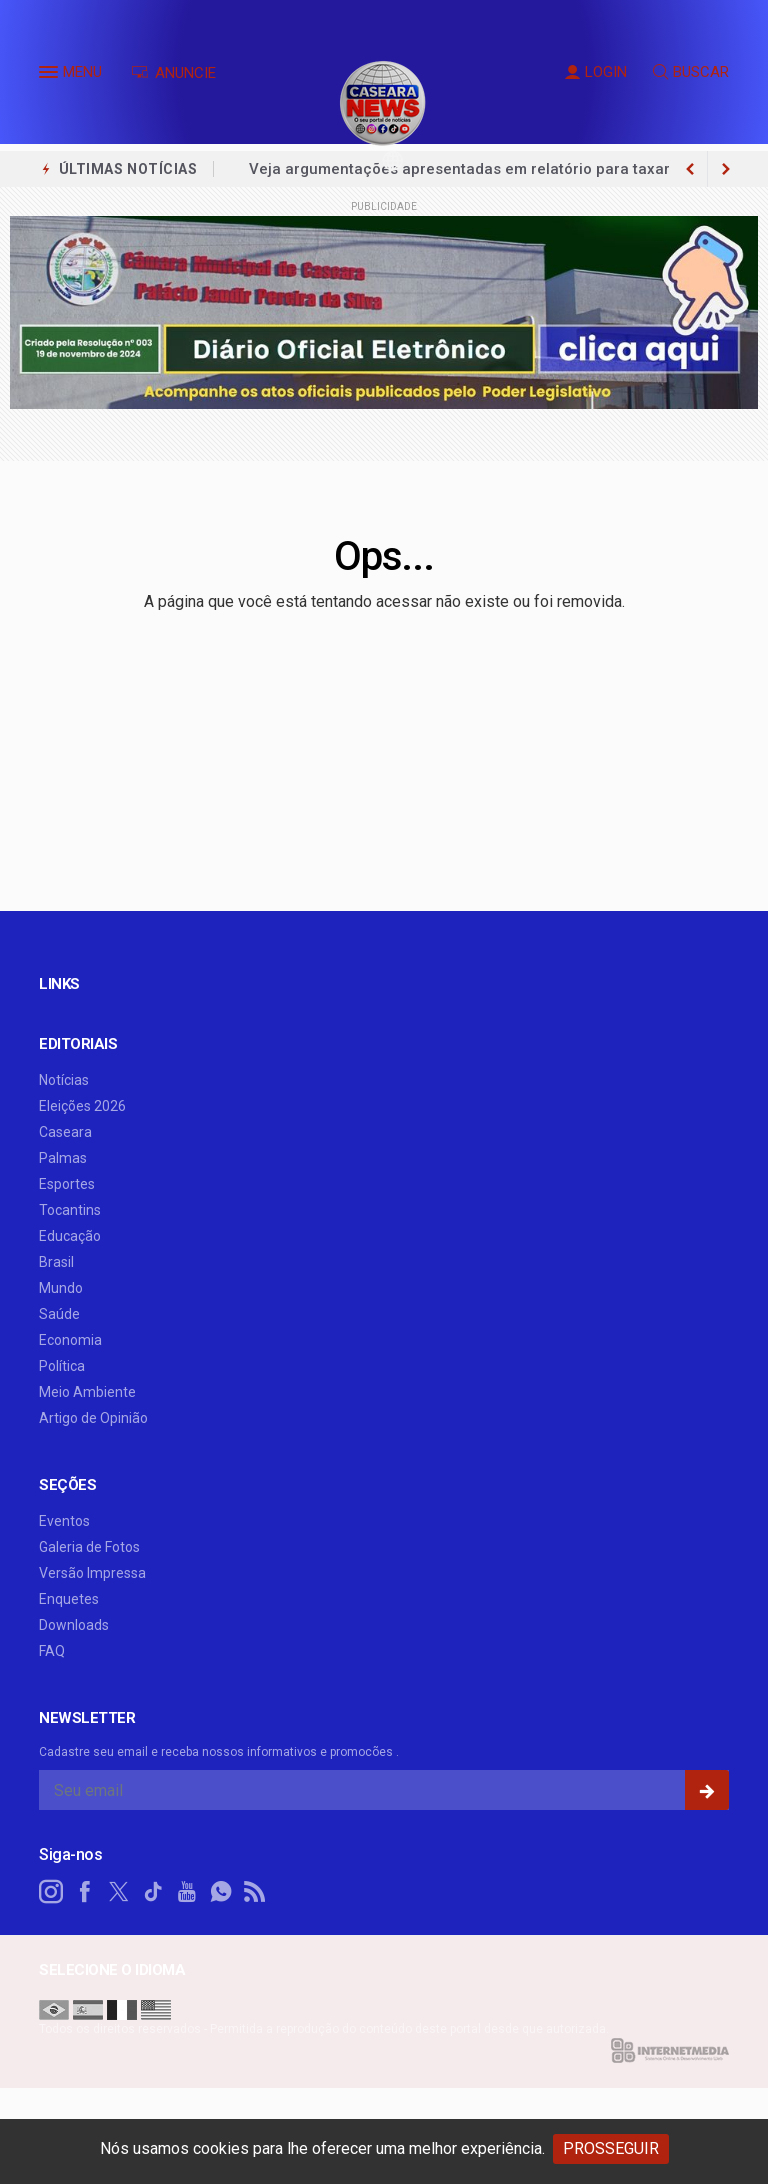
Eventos (64, 1521)
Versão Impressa (92, 1573)
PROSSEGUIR (611, 2148)
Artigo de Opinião (93, 1418)
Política (62, 1366)
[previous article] (726, 169)
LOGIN (596, 72)
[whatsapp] (221, 1892)
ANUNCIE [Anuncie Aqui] (173, 73)
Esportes (67, 1184)
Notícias (64, 1080)
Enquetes (69, 1599)
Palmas (63, 1158)
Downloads (74, 1625)
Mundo (61, 1288)
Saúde (59, 1314)
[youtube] (187, 1892)
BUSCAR (691, 72)
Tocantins (70, 1210)
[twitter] (119, 1892)
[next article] (690, 169)
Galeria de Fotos (89, 1547)
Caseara (65, 1132)
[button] (51, 76)
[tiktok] (153, 1892)
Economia (70, 1340)
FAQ (52, 1651)
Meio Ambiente (87, 1392)
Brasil (56, 1262)
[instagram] (51, 1892)
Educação (70, 1236)
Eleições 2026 (82, 1106)
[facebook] (85, 1892)
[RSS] (255, 1892)
